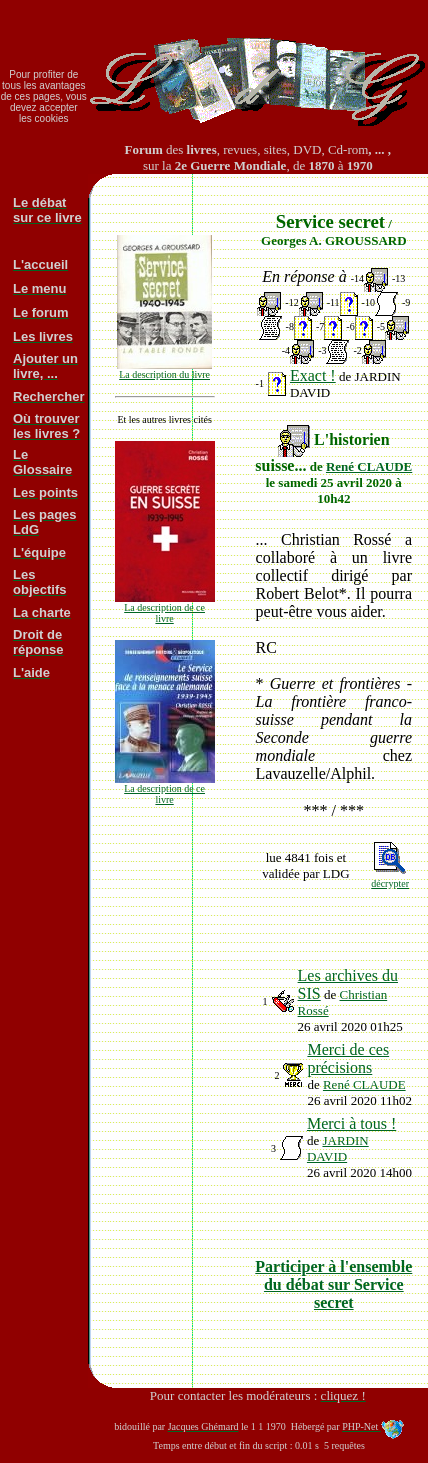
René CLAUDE (369, 466)
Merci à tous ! (351, 1123)
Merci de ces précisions (348, 1058)
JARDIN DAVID (338, 1148)
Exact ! (313, 375)
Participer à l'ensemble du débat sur (333, 1284)
